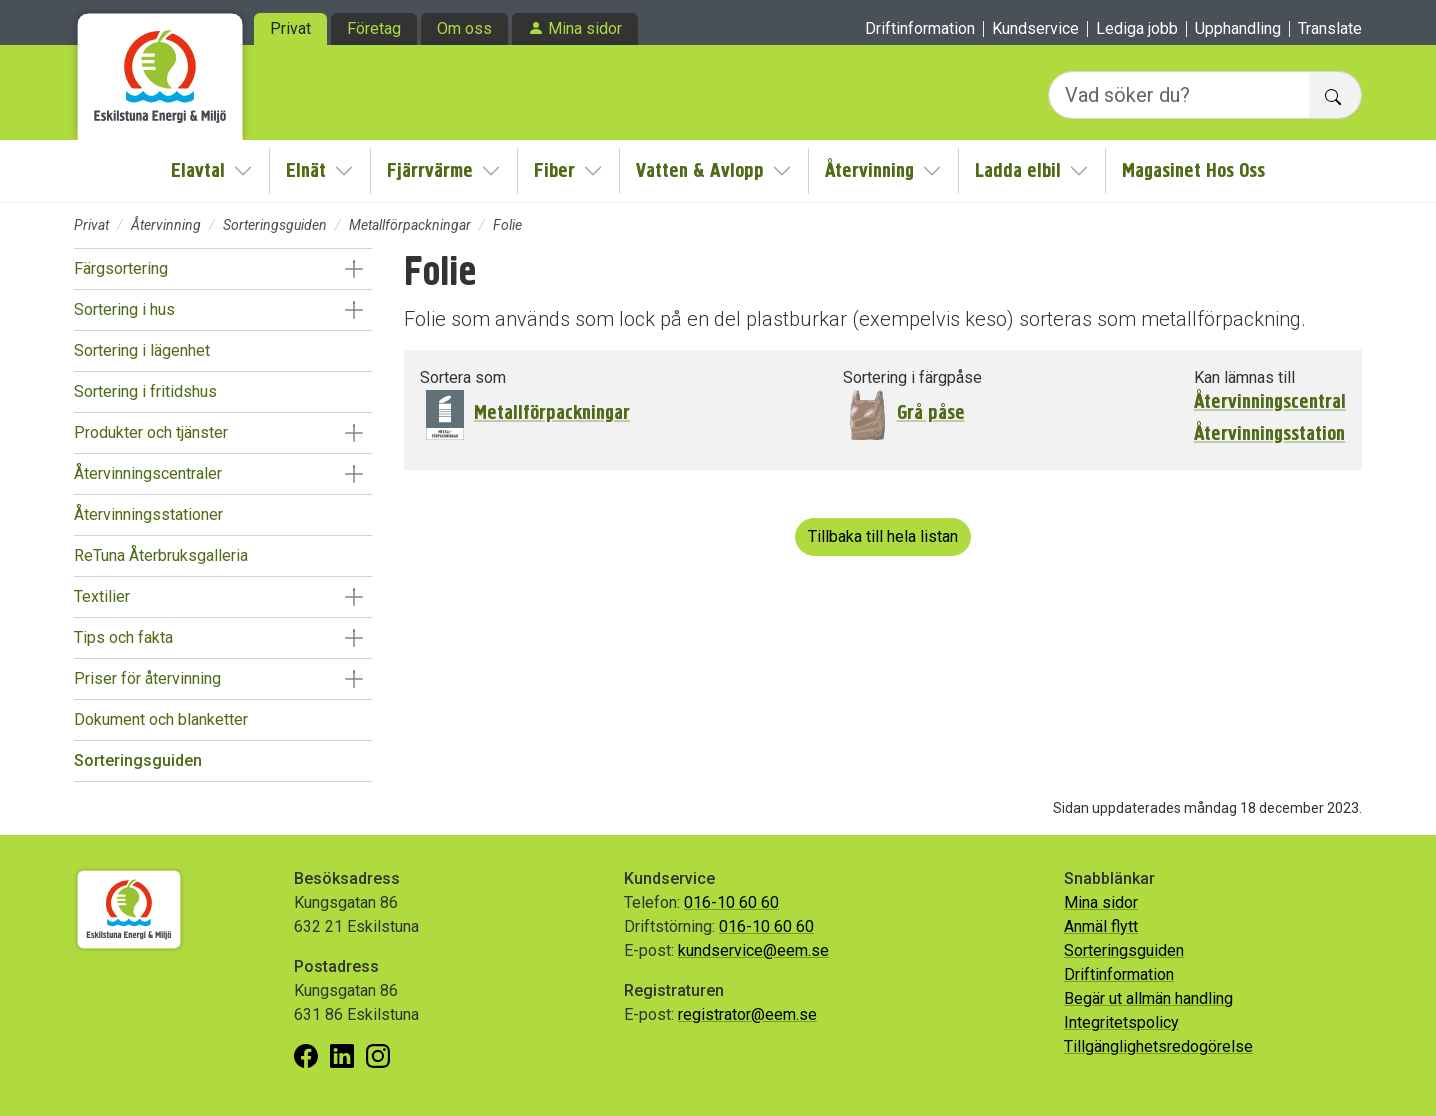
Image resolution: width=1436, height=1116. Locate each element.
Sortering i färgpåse (912, 377)
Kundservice (1035, 29)
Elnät (306, 170)
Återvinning (869, 170)
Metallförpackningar (410, 225)
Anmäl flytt (1101, 926)
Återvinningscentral (1270, 402)
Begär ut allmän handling (1148, 998)
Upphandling (1238, 29)
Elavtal (198, 170)
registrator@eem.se (747, 1014)
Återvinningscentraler (148, 473)
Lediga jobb (1137, 29)
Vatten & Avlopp (700, 170)
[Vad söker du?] (1179, 95)
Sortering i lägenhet (142, 350)
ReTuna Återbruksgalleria (161, 555)
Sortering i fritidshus (145, 391)
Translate (1330, 29)
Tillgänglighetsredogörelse (1158, 1046)
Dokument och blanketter (161, 719)
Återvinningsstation (1269, 434)
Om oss (464, 28)
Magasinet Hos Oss (1193, 170)
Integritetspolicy (1121, 1022)
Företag (374, 28)
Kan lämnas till (1244, 377)
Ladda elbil (1018, 170)
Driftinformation (920, 29)
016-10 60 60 (731, 902)
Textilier (102, 596)
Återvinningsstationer (148, 514)
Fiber (554, 170)
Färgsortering (121, 268)
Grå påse (931, 412)
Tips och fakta (123, 637)
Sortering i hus (124, 309)
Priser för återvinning (147, 678)
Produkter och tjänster (151, 432)
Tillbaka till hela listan (883, 536)
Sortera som (463, 377)
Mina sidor (585, 28)
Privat (290, 28)
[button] (353, 269)
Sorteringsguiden (275, 225)
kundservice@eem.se (753, 950)
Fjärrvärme (430, 170)
